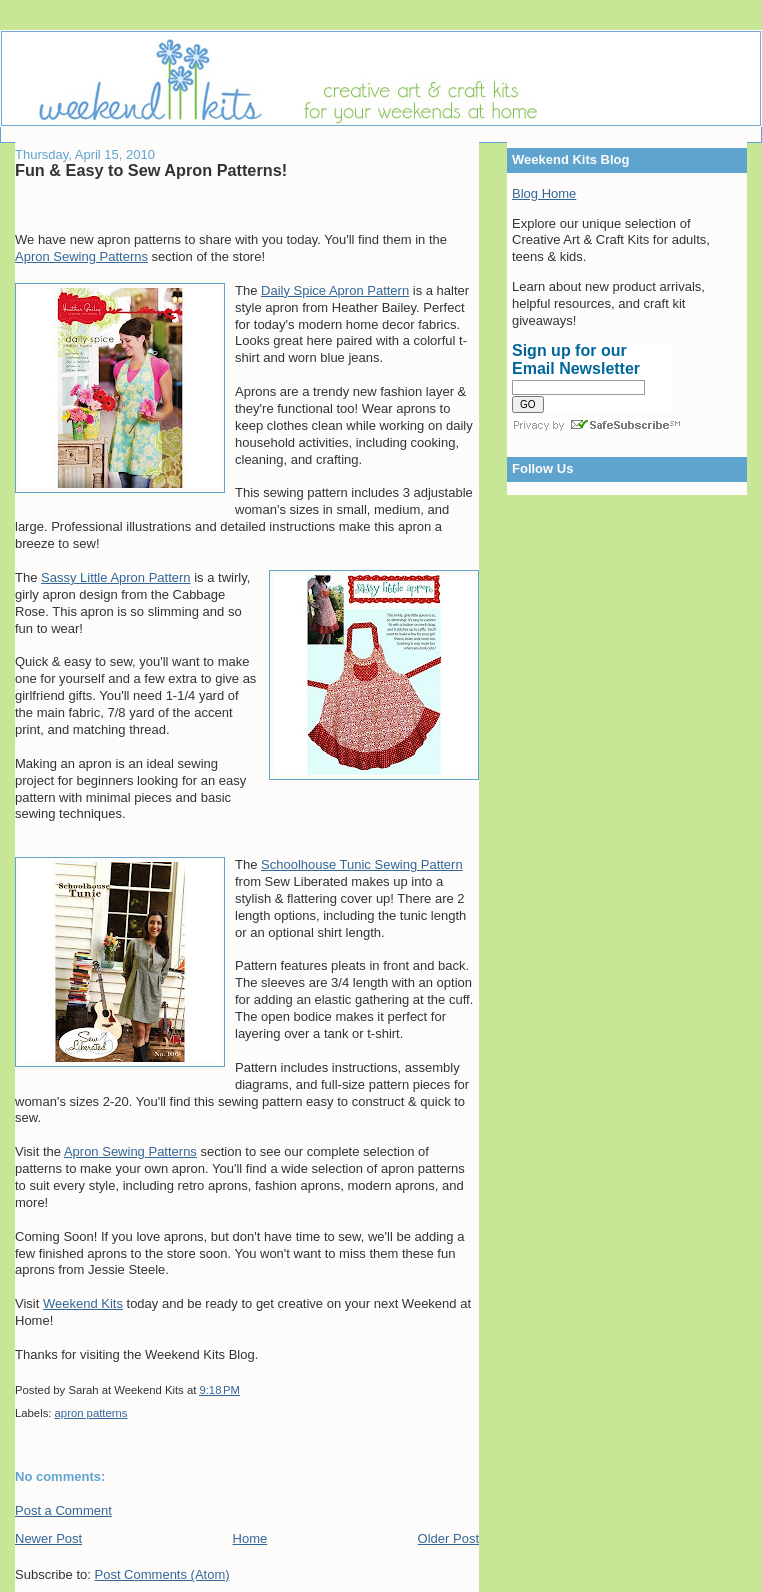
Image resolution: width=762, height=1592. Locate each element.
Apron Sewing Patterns (81, 256)
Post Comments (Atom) (162, 1574)
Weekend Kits (83, 1303)
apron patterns (91, 1413)
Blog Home (544, 193)
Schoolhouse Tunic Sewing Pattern (362, 864)
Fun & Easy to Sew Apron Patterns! (151, 170)
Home (250, 1538)
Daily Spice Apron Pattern (335, 290)
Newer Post (48, 1538)
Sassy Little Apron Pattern (116, 577)
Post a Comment (63, 1510)
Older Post (448, 1538)
